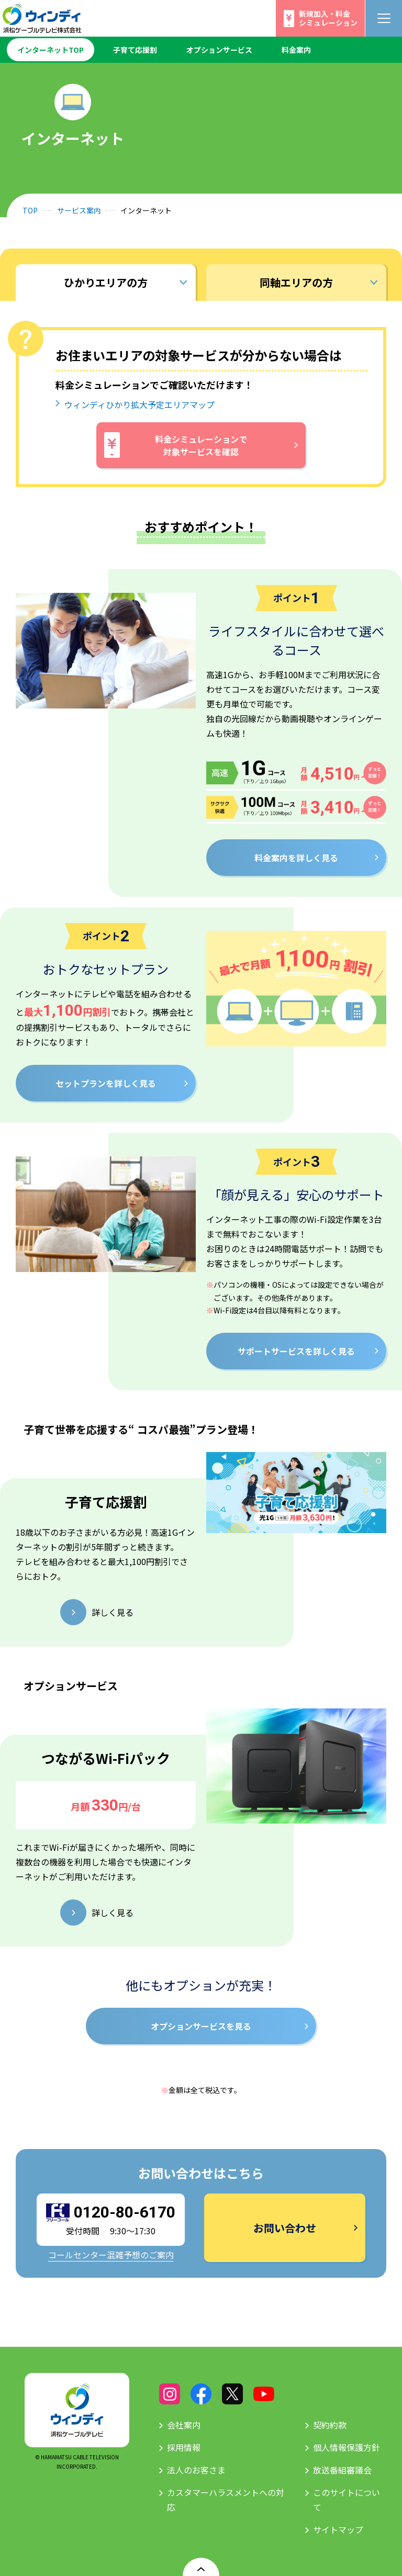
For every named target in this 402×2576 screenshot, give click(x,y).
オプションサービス (219, 49)
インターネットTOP (50, 49)
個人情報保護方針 (346, 2447)
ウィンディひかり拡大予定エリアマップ (139, 404)
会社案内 (183, 2424)
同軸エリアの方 (296, 282)
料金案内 (296, 49)
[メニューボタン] (383, 18)
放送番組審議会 (342, 2469)
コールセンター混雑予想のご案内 (111, 2254)
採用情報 (183, 2447)
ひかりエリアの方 (106, 282)
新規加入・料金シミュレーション (328, 18)
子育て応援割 (135, 49)
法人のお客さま (196, 2469)
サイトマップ (338, 2529)
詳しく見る (112, 1612)
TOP (30, 210)
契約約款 (330, 2424)
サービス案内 (79, 210)
